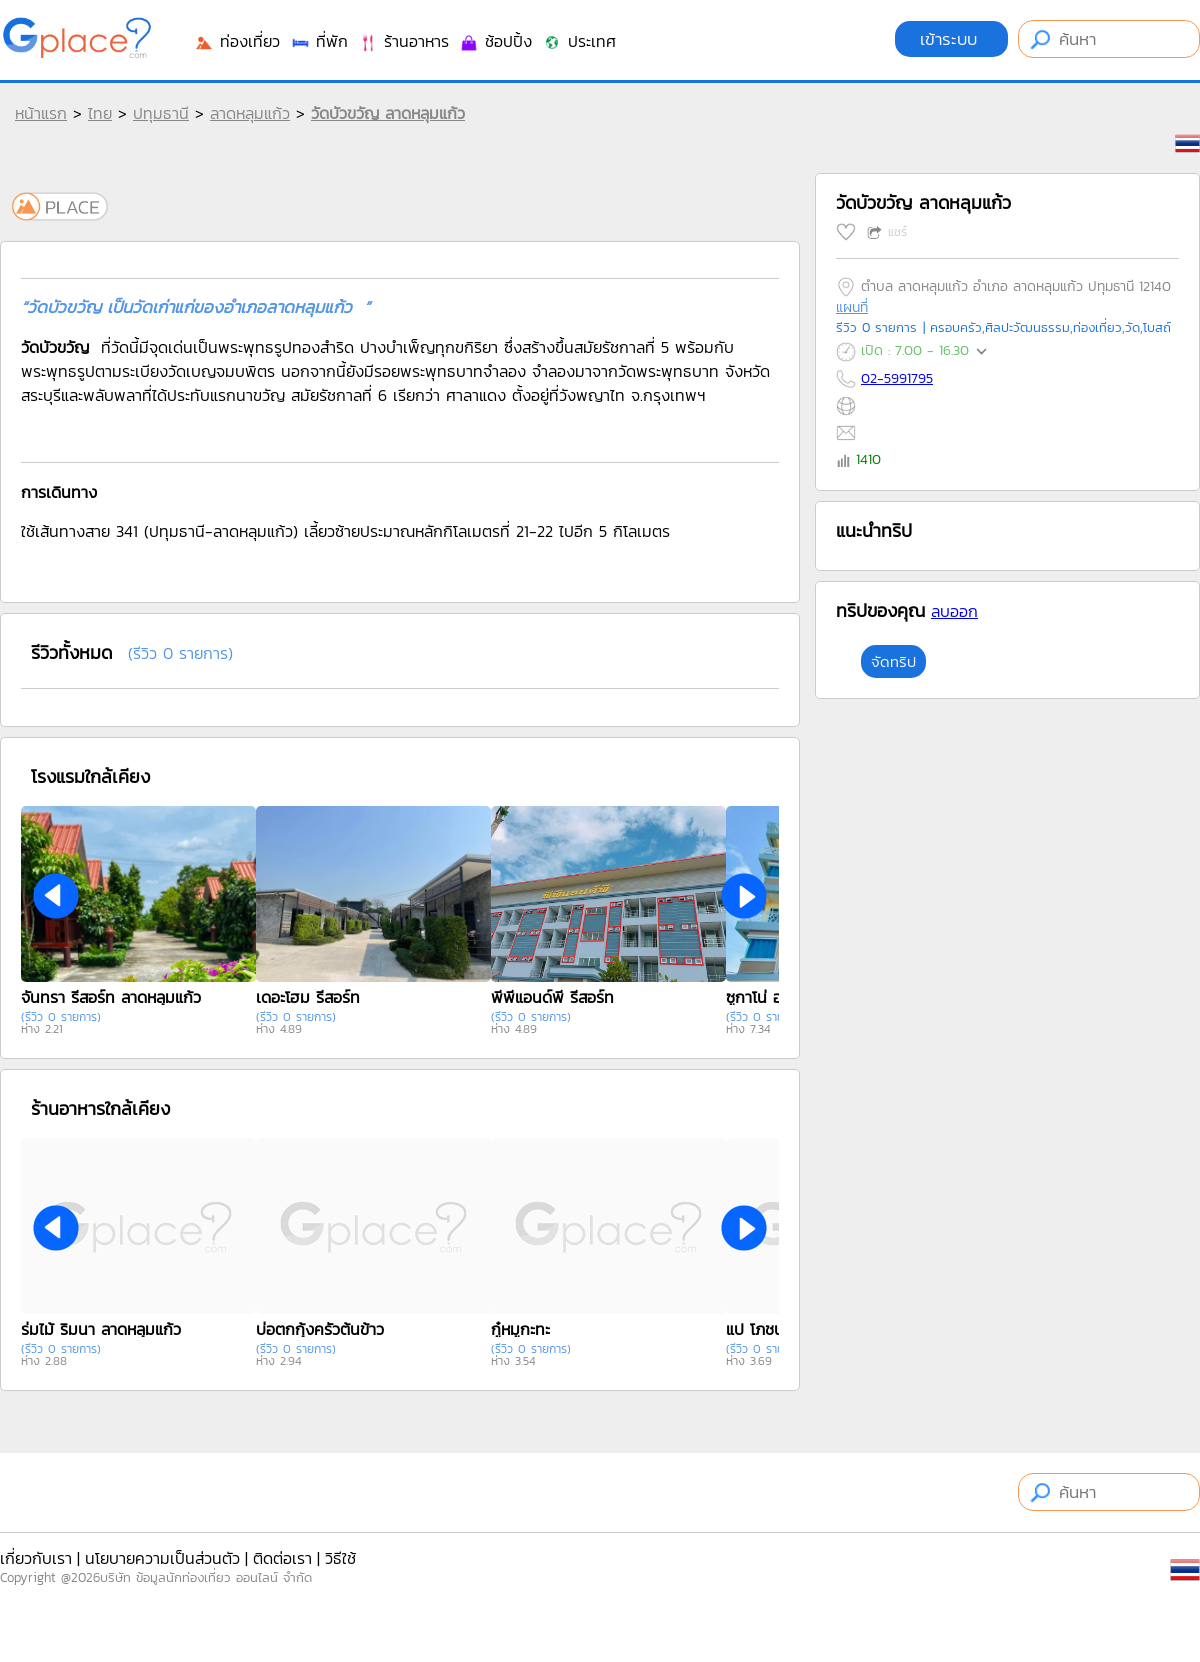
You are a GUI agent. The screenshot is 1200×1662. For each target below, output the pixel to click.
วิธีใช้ (340, 1558)
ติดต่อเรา (282, 1558)
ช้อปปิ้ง (495, 41)
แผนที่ (852, 307)
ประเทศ (579, 41)
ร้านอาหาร (403, 41)
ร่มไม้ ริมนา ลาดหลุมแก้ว (101, 1329)
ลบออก (954, 611)
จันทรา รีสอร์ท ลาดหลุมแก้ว (111, 997)
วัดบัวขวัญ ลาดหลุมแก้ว (388, 113)
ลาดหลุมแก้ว (250, 113)
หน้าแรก (41, 113)
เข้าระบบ (951, 39)
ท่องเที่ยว (237, 41)
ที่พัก (319, 41)
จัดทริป (893, 661)
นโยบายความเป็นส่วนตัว (162, 1558)
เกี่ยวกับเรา (36, 1558)
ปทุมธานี (161, 113)
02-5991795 (897, 378)
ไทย (100, 113)
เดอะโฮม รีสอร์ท (308, 997)
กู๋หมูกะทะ (520, 1329)
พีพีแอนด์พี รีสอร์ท (552, 997)
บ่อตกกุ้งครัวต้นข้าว (320, 1329)
